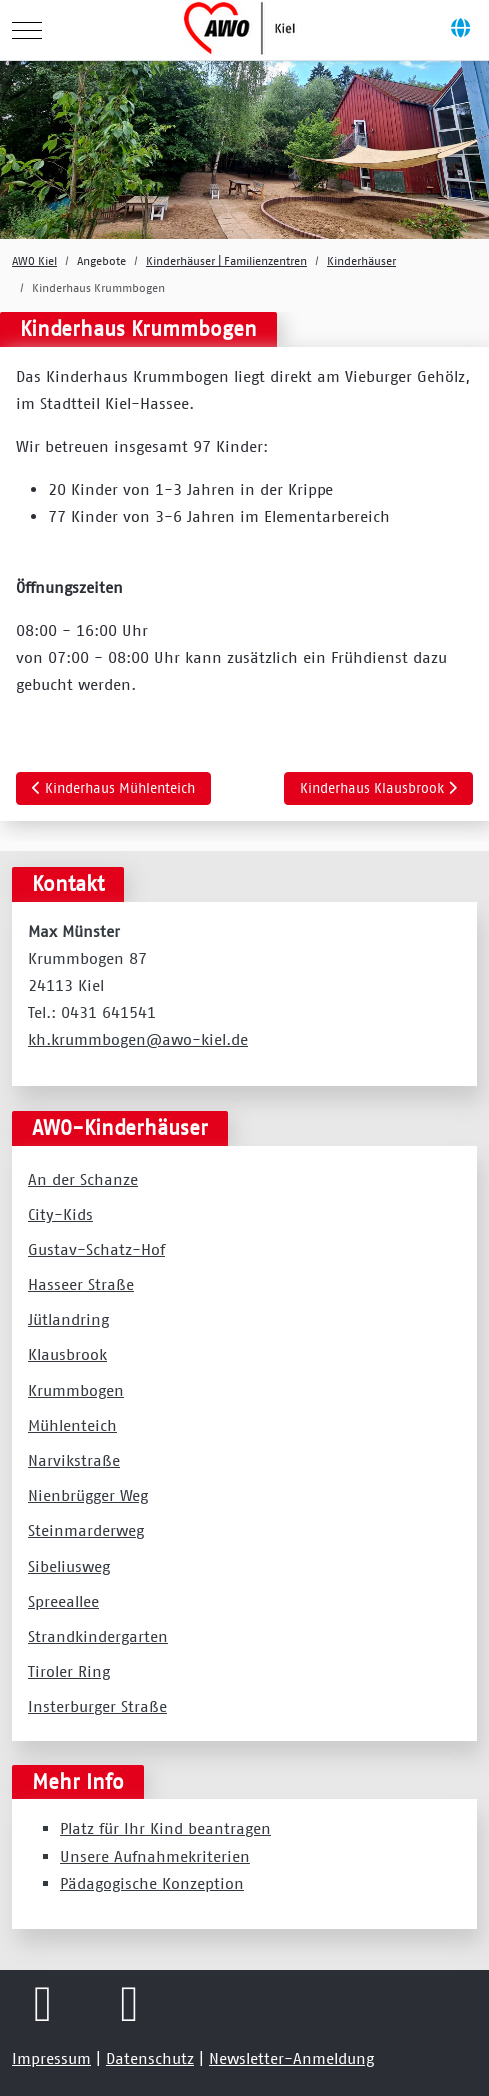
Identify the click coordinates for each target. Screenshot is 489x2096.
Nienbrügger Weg (88, 1495)
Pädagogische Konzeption (152, 1883)
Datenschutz (150, 2058)
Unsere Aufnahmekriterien (155, 1856)
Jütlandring (68, 1319)
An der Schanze (83, 1179)
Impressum (51, 2058)
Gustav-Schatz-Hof (96, 1249)
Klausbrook (67, 1354)
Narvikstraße (74, 1460)
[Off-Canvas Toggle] (460, 30)
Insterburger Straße (97, 1706)
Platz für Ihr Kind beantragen (165, 1828)
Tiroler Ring (69, 1671)
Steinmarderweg (86, 1530)
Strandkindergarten (98, 1636)
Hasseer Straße (81, 1284)
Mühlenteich (72, 1425)
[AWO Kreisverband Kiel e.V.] (242, 30)
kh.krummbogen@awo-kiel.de (138, 1039)
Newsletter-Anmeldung (291, 2058)
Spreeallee (63, 1601)
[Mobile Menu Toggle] (27, 30)
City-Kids (60, 1214)
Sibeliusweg (69, 1566)
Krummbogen (76, 1390)
